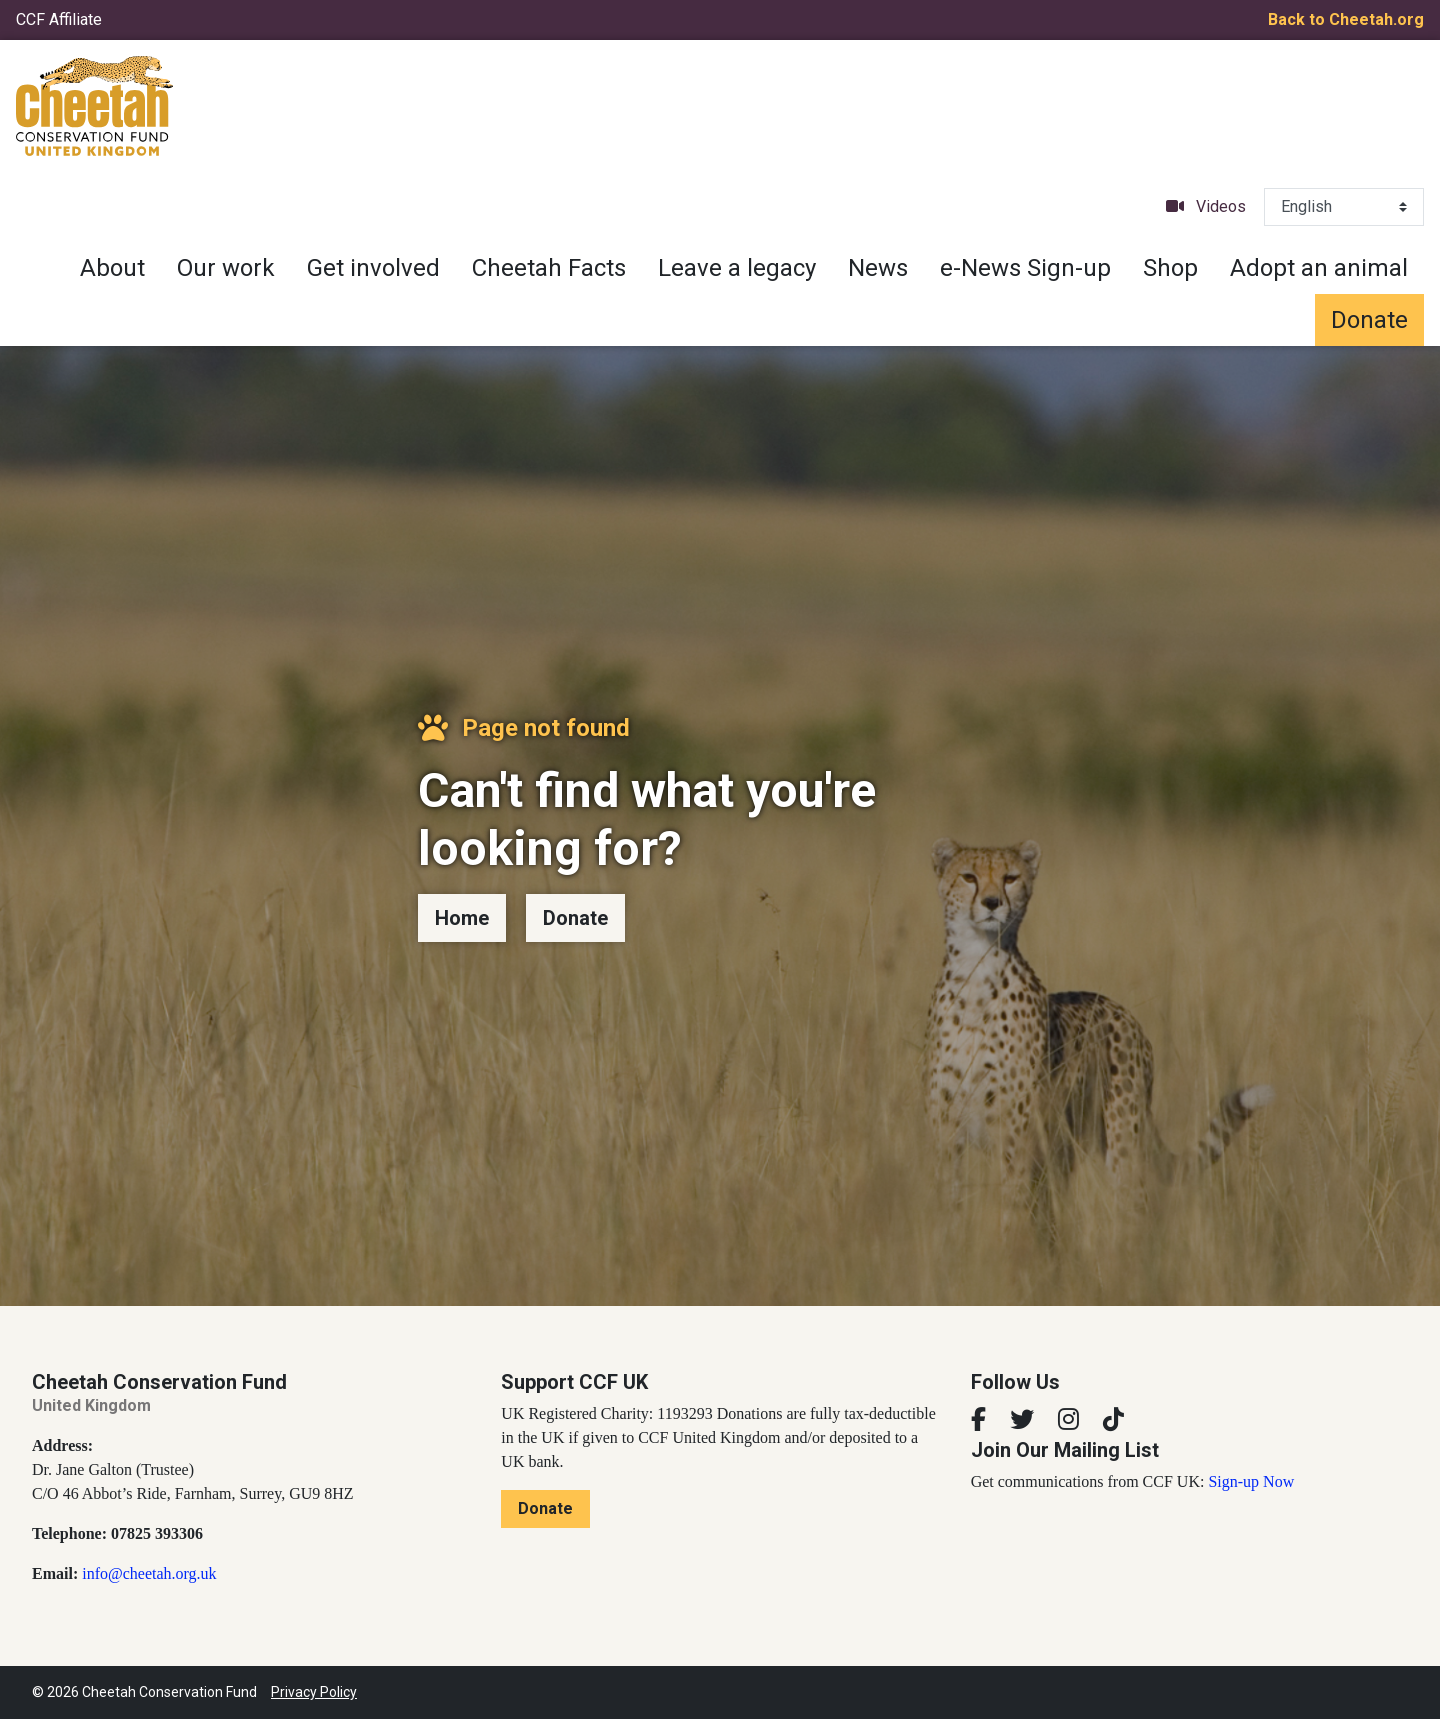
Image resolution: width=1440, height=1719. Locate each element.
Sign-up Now (1251, 1481)
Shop (1170, 268)
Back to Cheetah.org (1346, 19)
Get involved (373, 268)
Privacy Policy (314, 1692)
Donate (1369, 320)
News (878, 268)
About (112, 268)
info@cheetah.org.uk (149, 1573)
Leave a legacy (737, 268)
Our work (226, 268)
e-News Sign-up (1025, 268)
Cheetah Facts (549, 268)
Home (462, 918)
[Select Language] (1344, 207)
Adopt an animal (1319, 268)
